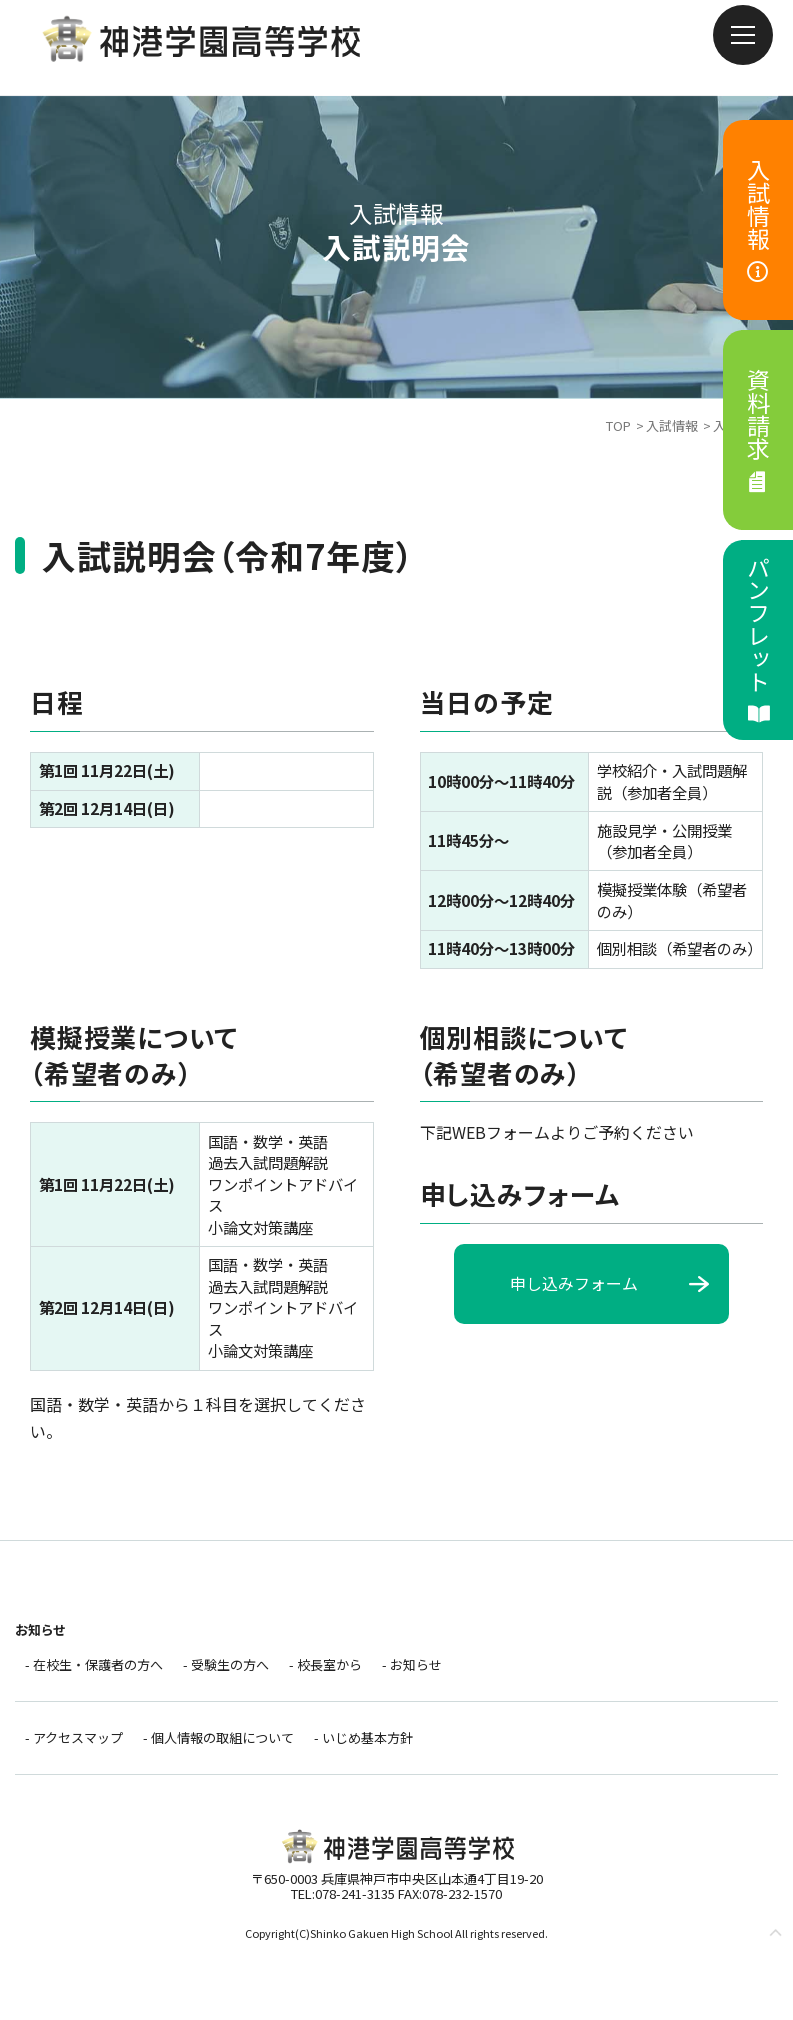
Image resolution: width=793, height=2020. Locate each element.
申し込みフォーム (574, 1283)
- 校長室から (325, 1664)
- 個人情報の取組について (218, 1737)
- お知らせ (412, 1664)
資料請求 (759, 430)
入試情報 (672, 425)
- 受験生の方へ (226, 1664)
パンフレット (759, 640)
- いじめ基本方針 (363, 1737)
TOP (618, 425)
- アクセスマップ (74, 1737)
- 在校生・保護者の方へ (94, 1664)
